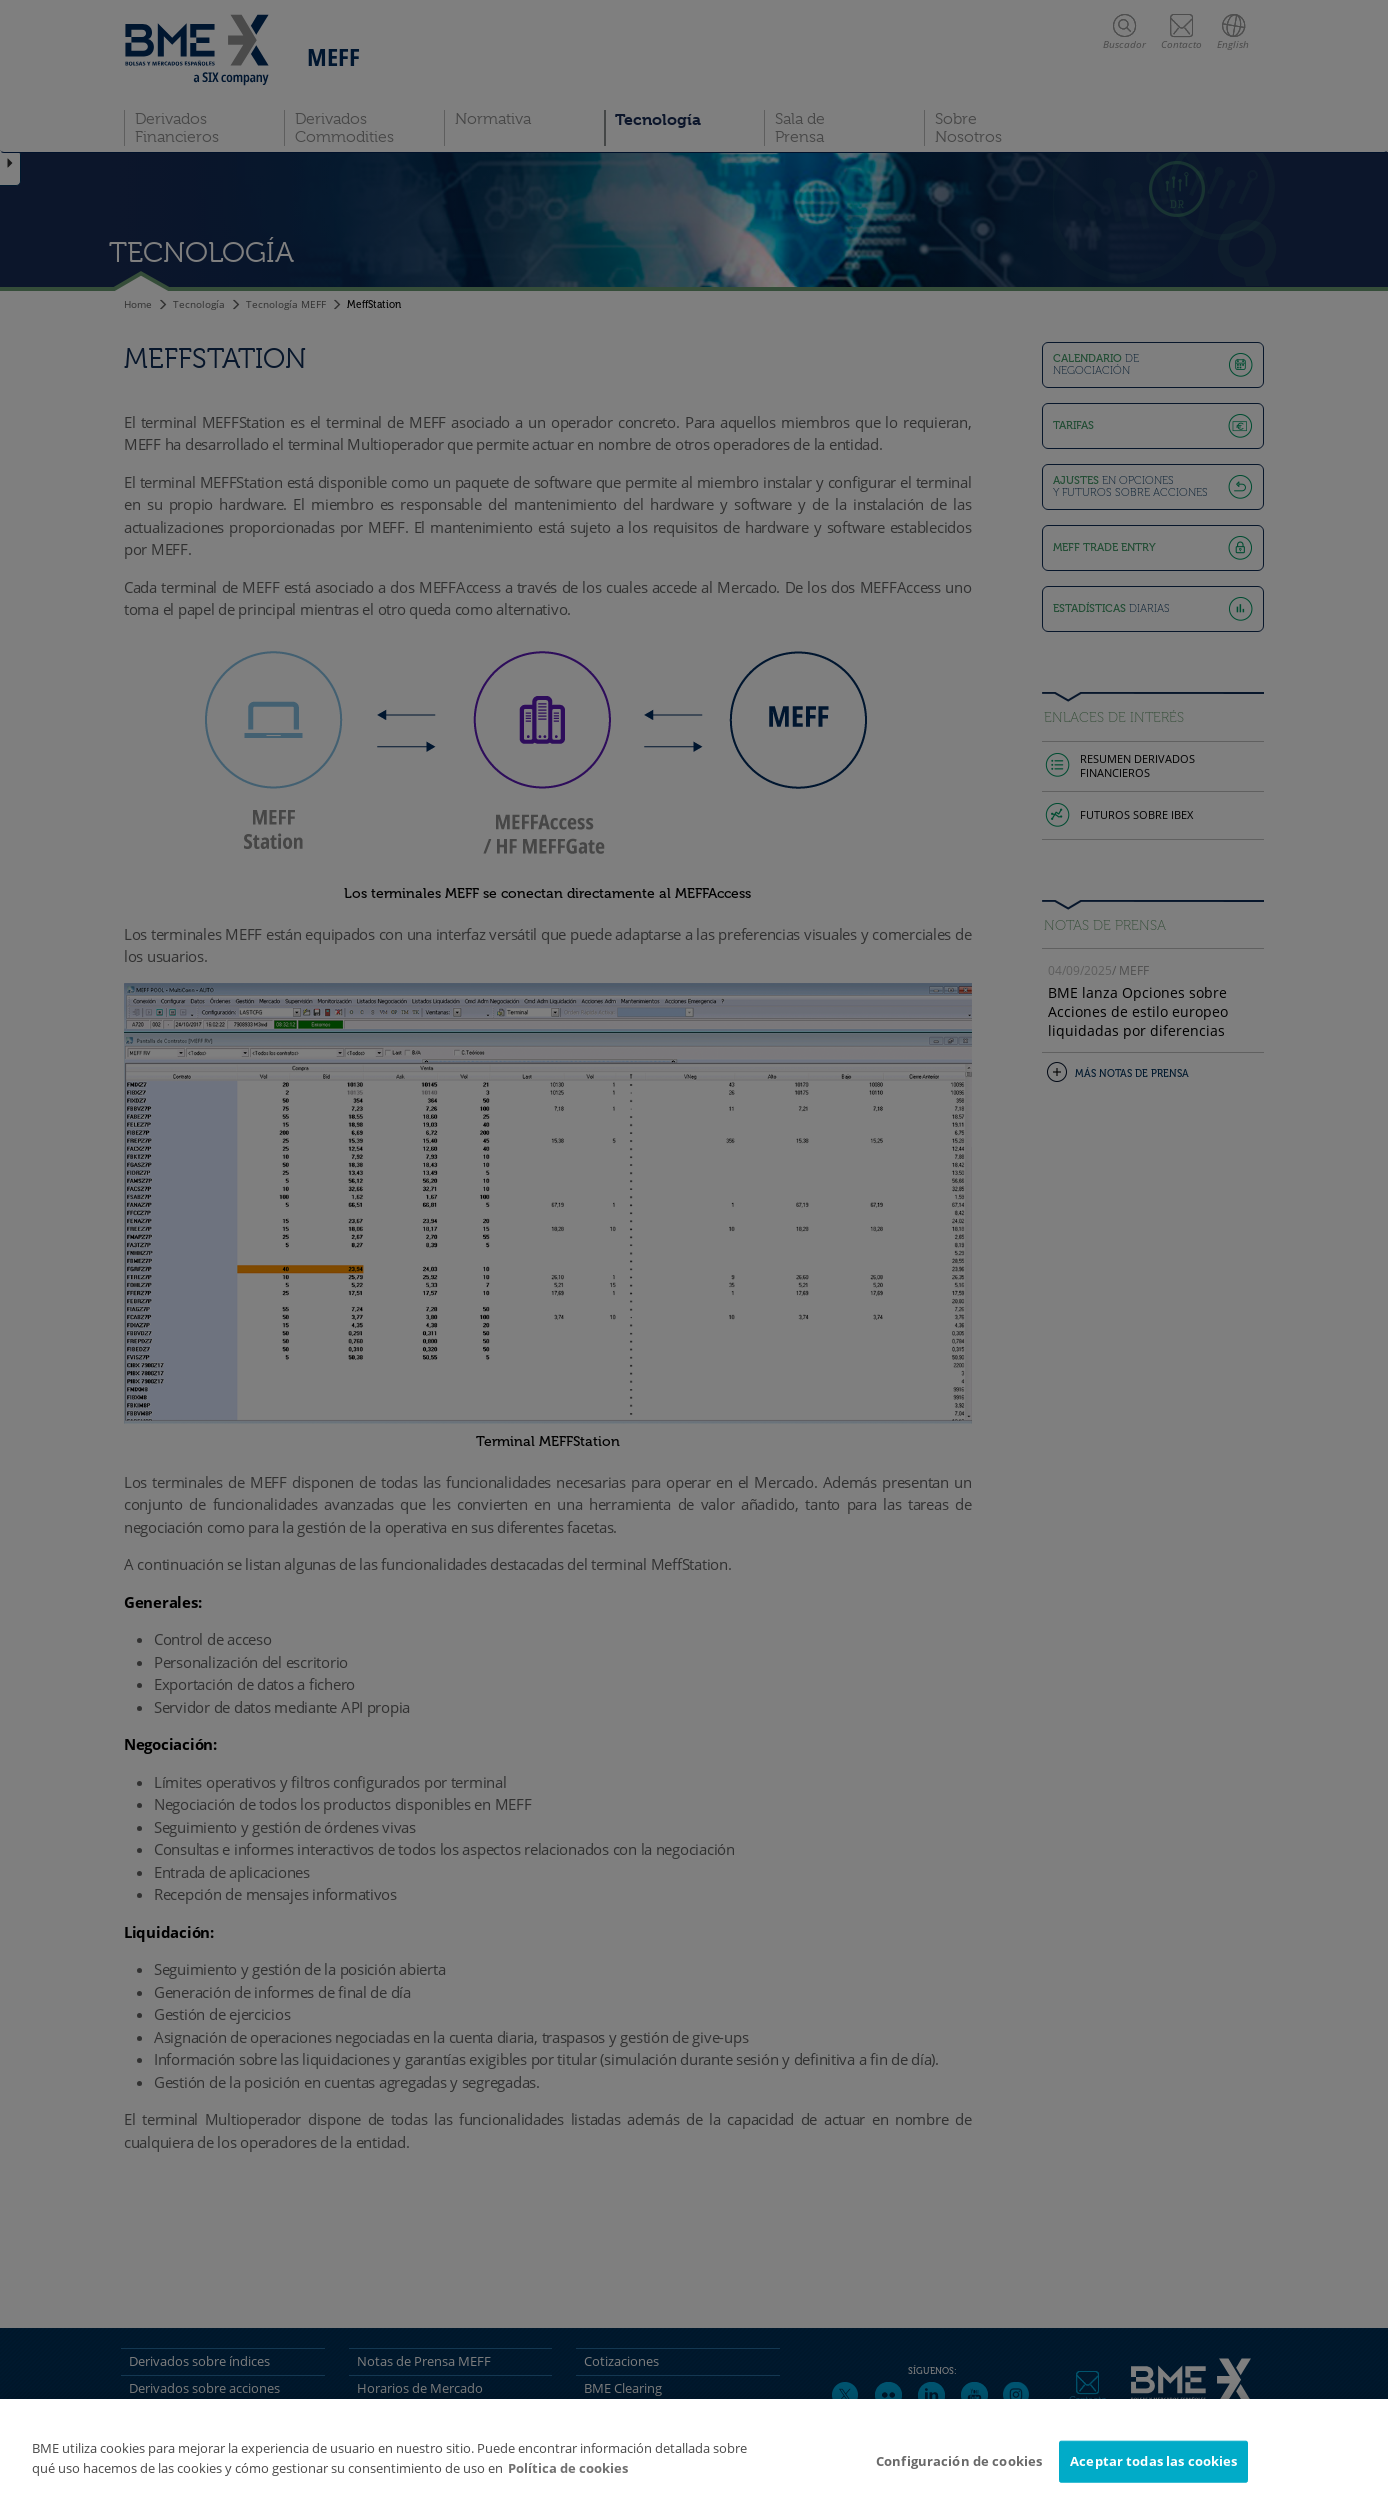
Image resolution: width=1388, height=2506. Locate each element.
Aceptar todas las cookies (1153, 2469)
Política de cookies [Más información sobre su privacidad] (568, 2476)
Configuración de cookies (959, 2469)
